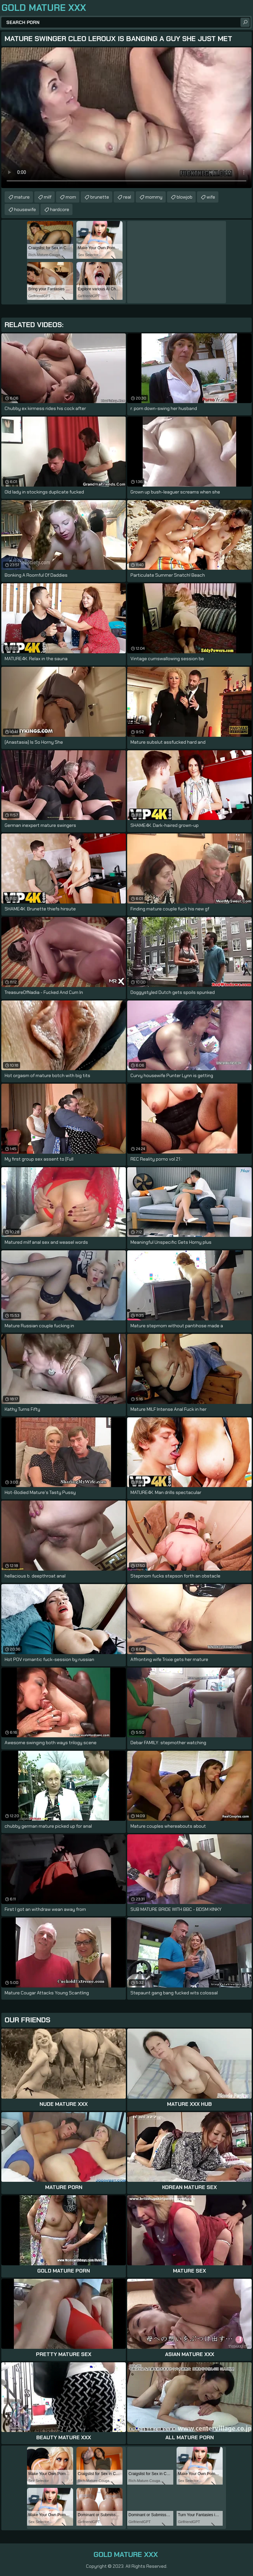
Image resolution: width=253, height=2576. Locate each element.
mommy (153, 197)
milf (47, 197)
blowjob (184, 197)
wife (211, 197)
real (127, 197)
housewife (25, 209)
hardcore (59, 209)
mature (22, 197)
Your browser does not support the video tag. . (126, 117)
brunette (99, 197)
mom (71, 197)
